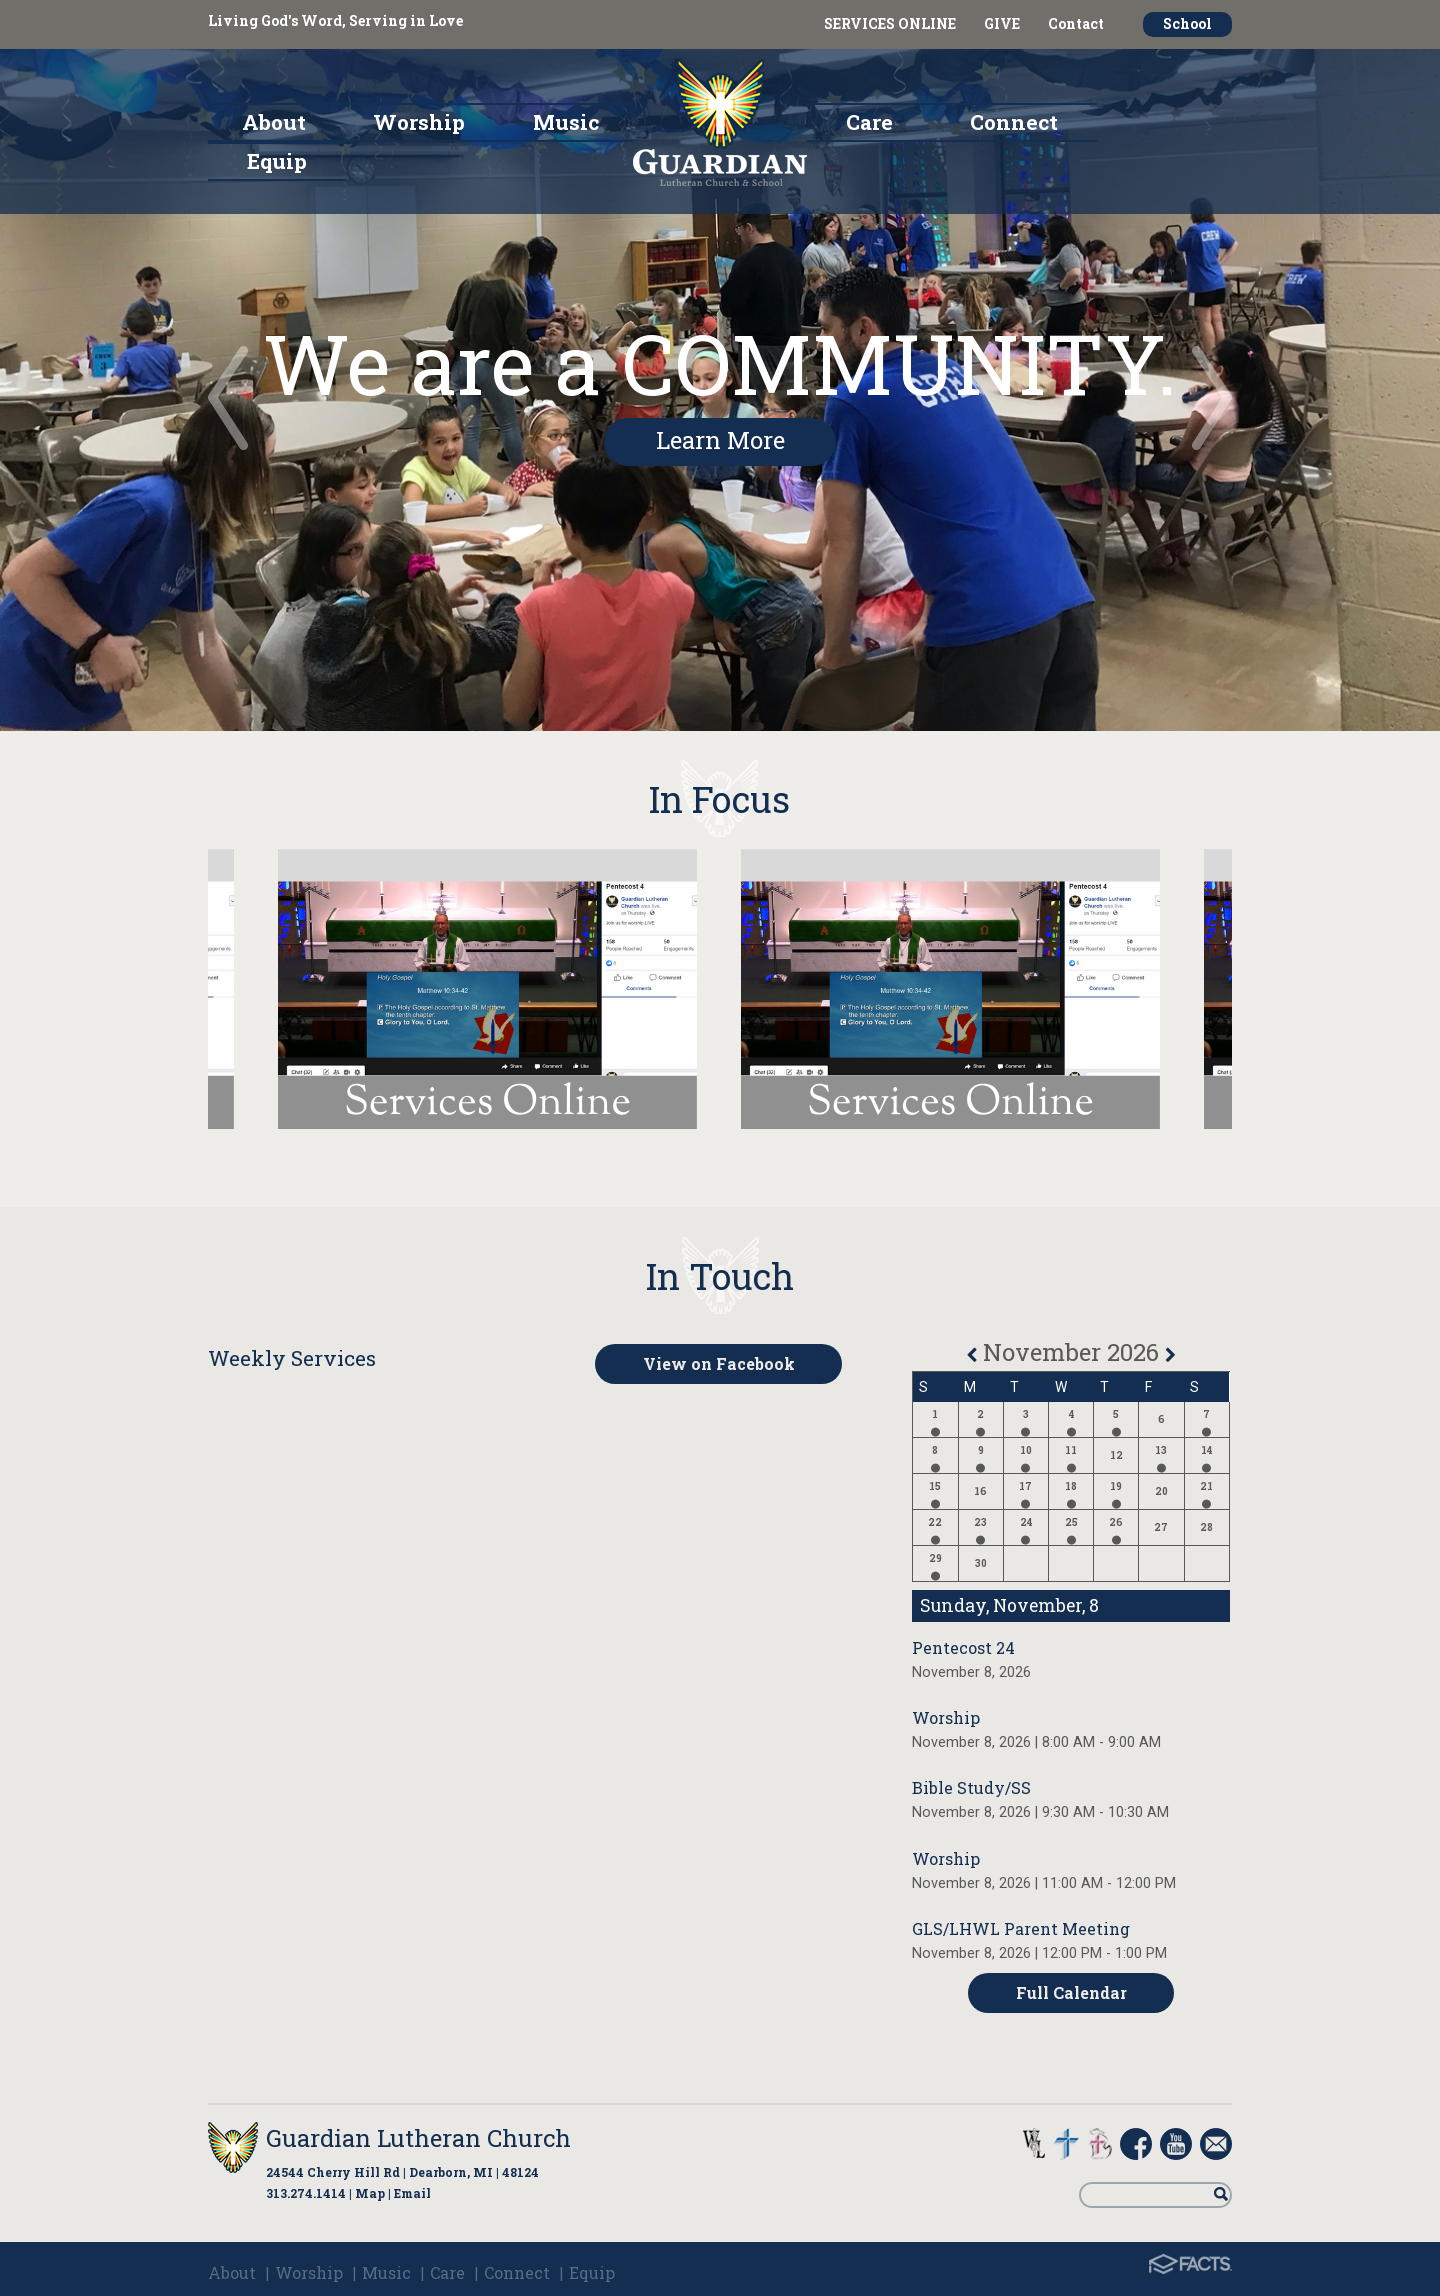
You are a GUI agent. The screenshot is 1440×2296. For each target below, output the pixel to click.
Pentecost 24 (963, 1647)
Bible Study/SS (971, 1787)
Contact (1076, 23)
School (1187, 23)
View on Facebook (719, 1363)
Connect (517, 2272)
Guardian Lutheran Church (418, 2138)
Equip (592, 2272)
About (232, 2272)
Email (412, 2193)
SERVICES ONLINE (890, 23)
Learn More (720, 440)
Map (370, 2193)
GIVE (1002, 23)
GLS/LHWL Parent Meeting (1021, 1928)
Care (447, 2272)
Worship (946, 1717)
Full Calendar (1071, 1992)
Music (386, 2272)
